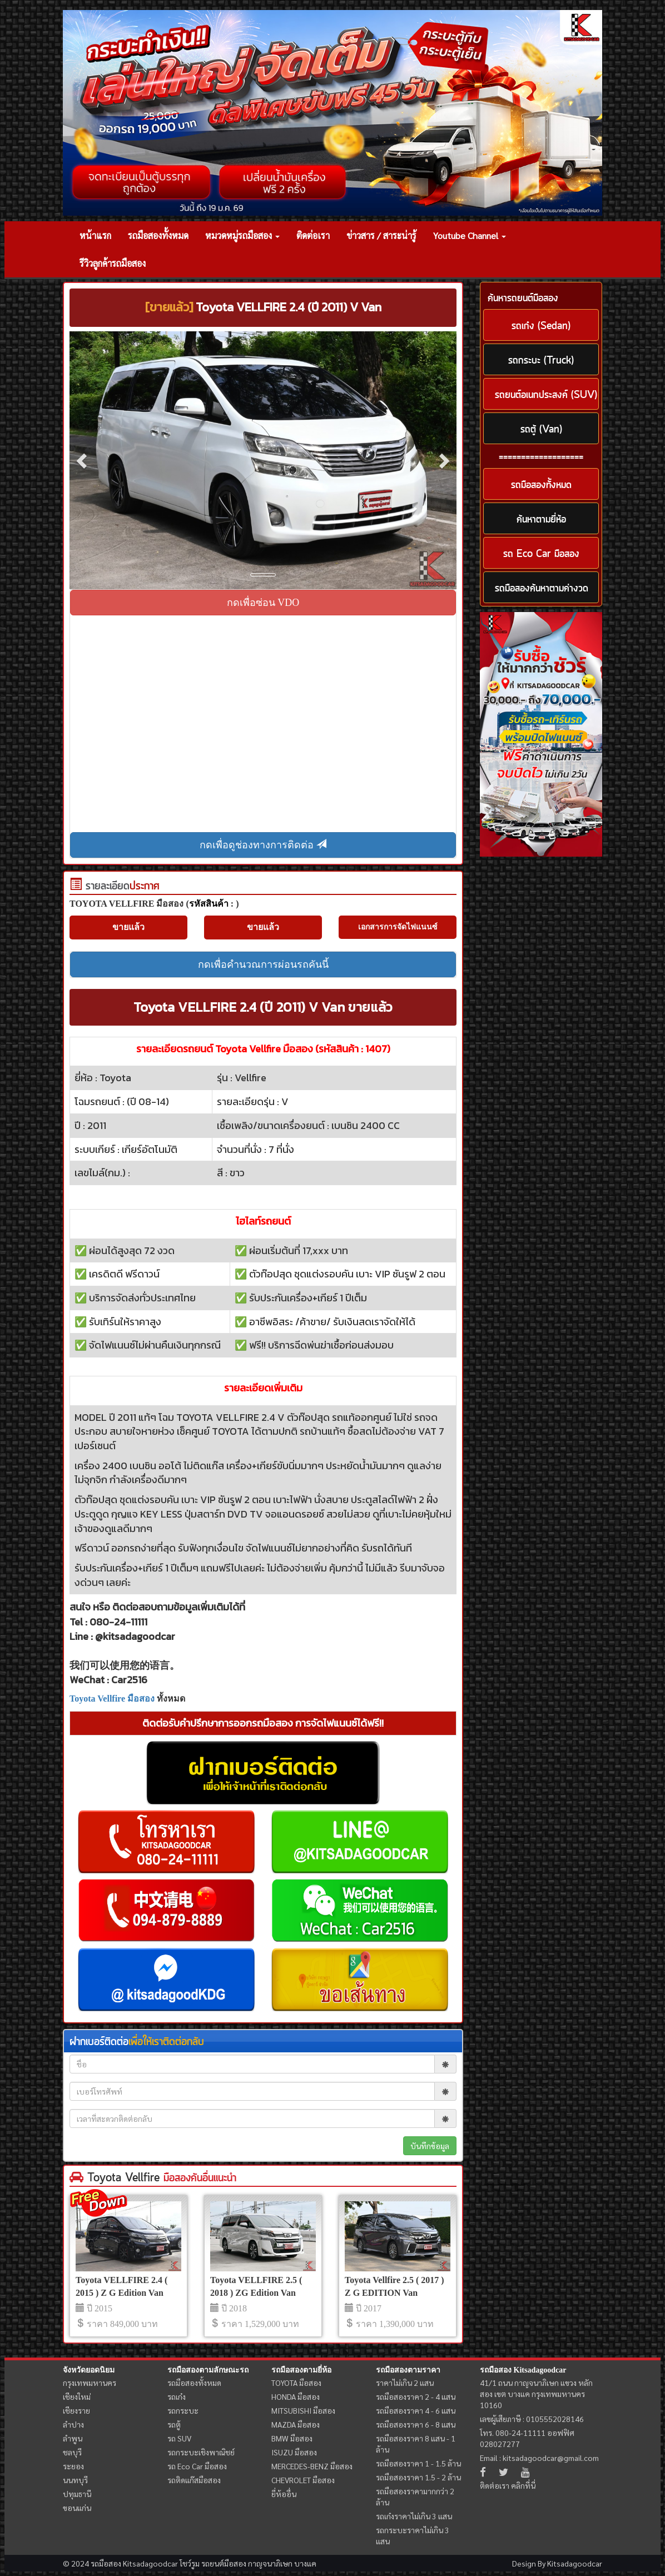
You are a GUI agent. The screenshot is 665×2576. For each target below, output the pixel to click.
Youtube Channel (469, 235)
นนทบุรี (75, 2480)
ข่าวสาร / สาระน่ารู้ (381, 235)
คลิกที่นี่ (523, 2485)
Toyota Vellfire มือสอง (112, 1698)
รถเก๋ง (176, 2396)
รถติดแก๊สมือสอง (194, 2480)
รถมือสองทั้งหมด (158, 235)
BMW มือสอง (291, 2438)
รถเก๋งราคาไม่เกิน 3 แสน (414, 2516)
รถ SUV (179, 2438)
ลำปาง (73, 2424)
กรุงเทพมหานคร (89, 2383)
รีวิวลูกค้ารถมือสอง (113, 263)
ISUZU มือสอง (294, 2452)
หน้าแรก (95, 235)
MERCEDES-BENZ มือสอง (312, 2466)
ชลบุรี (72, 2452)
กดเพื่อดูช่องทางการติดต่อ (263, 845)
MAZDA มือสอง (295, 2424)
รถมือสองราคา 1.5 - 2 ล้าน (418, 2477)
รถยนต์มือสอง (223, 2563)
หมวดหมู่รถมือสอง (242, 235)
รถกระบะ (182, 2410)
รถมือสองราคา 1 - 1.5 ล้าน (418, 2463)
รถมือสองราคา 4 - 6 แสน (415, 2410)
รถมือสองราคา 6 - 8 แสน (415, 2424)
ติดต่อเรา (313, 235)
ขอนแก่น (77, 2508)
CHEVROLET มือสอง (303, 2480)
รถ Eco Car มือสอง (197, 2466)
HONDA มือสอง (295, 2396)
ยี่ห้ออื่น (283, 2494)
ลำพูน (72, 2438)
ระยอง (73, 2466)
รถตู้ (174, 2424)
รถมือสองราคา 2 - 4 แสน (415, 2396)
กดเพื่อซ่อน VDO (263, 602)
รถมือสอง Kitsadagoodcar (523, 2370)
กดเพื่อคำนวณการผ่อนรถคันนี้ (263, 964)
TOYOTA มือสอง (296, 2383)
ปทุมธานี (77, 2494)
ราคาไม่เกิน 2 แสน (405, 2383)
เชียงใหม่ (77, 2396)
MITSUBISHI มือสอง (303, 2410)
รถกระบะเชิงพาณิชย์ (201, 2452)
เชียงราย (76, 2410)
